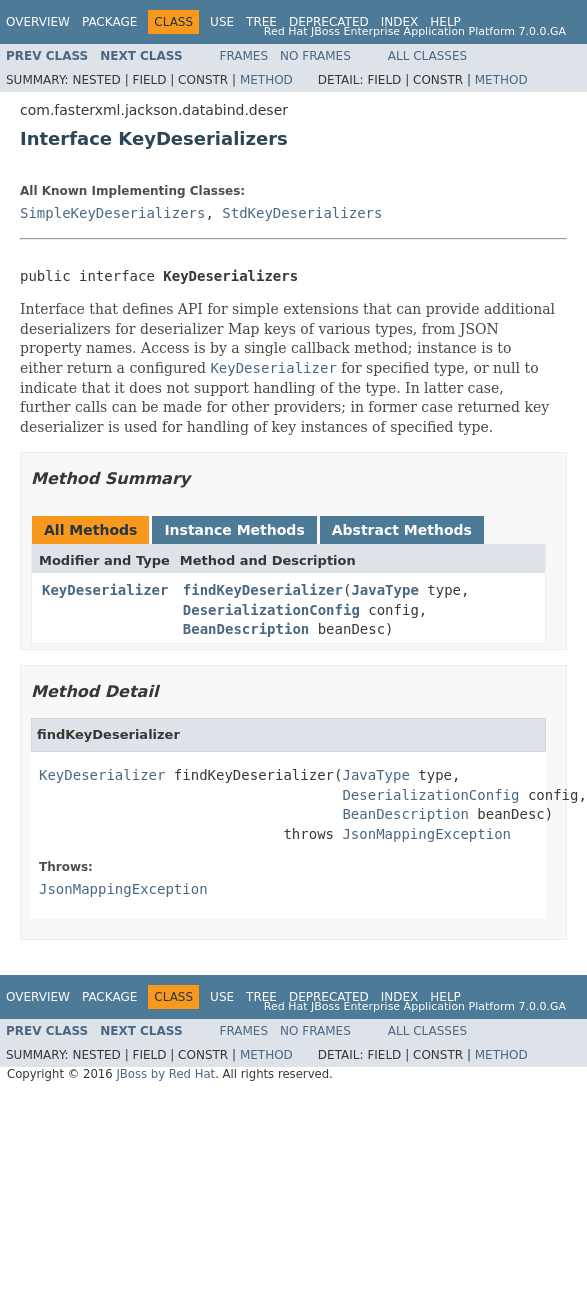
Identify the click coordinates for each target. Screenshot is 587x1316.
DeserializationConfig (271, 610)
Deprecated (329, 22)
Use (222, 22)
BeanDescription (246, 629)
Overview (38, 22)
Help (445, 22)
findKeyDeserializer (263, 590)
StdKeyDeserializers (302, 213)
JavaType (384, 590)
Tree (261, 22)
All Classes (427, 56)
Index (400, 22)
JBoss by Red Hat (165, 1074)
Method (266, 80)
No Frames (315, 56)
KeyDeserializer (105, 590)
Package (109, 22)
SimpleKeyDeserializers (112, 213)
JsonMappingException (426, 834)
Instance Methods (234, 530)
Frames (244, 56)
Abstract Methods (402, 530)
